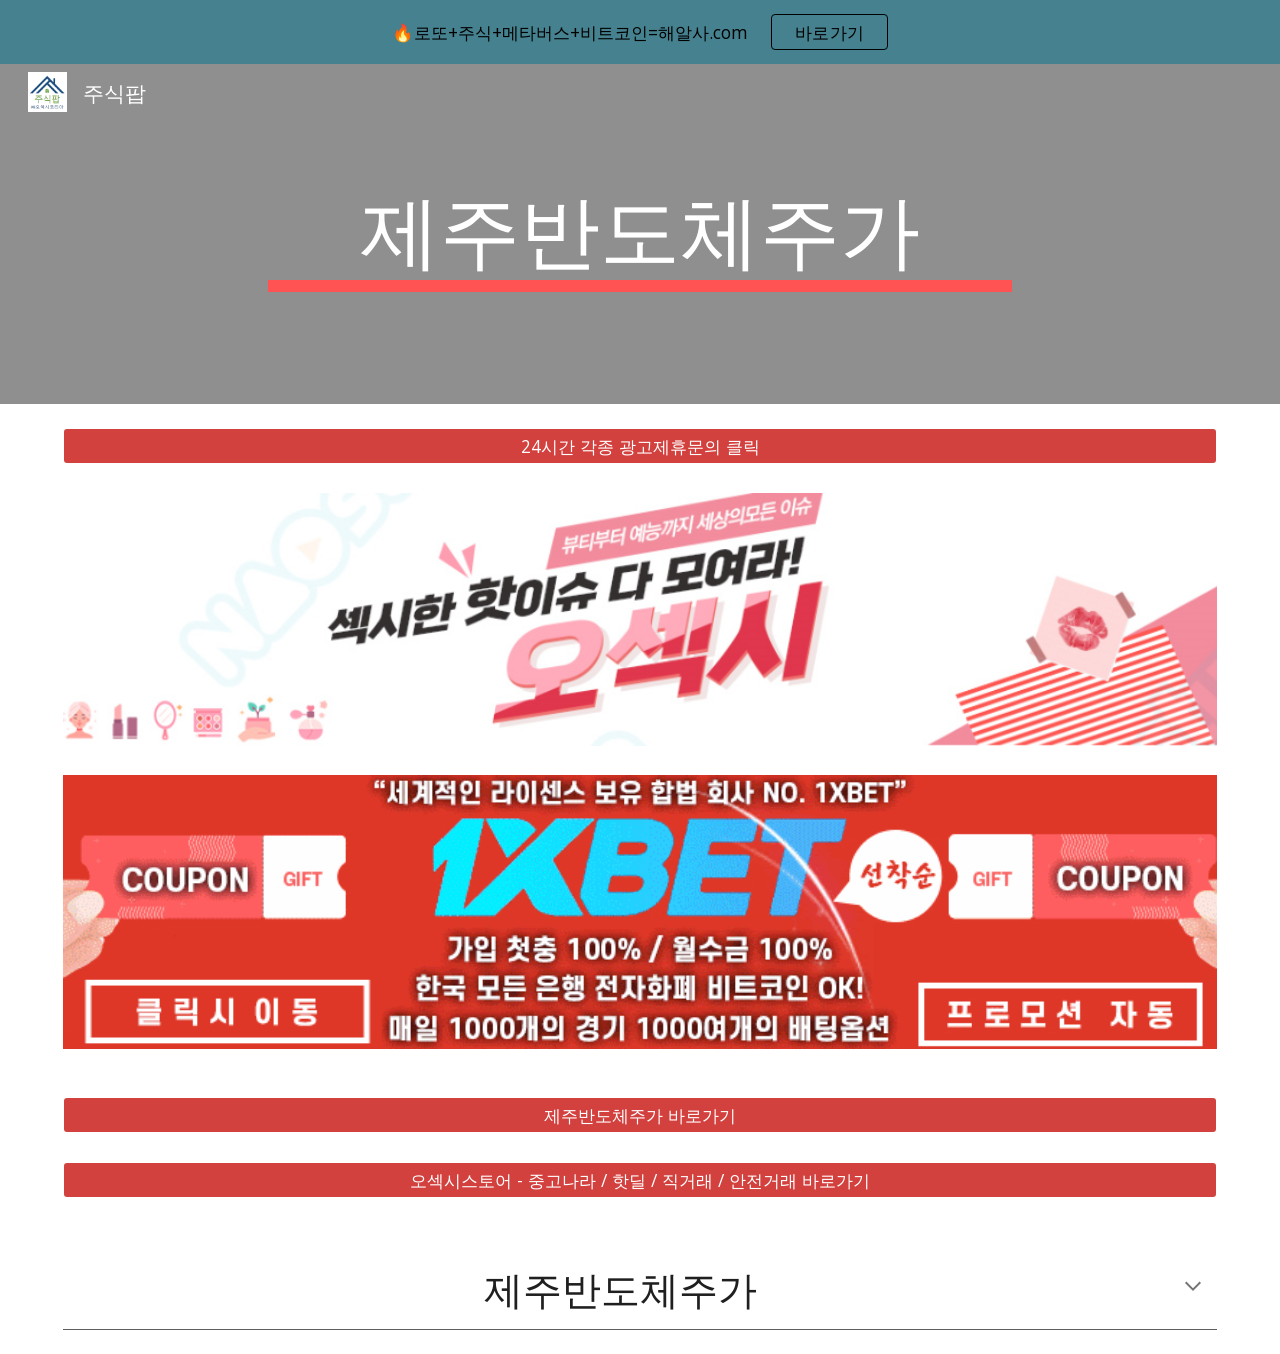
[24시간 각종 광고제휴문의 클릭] (640, 446)
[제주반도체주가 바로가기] (640, 1115)
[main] (640, 234)
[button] (1193, 1288)
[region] (640, 32)
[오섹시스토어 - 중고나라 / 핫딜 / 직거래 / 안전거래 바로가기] (640, 1180)
